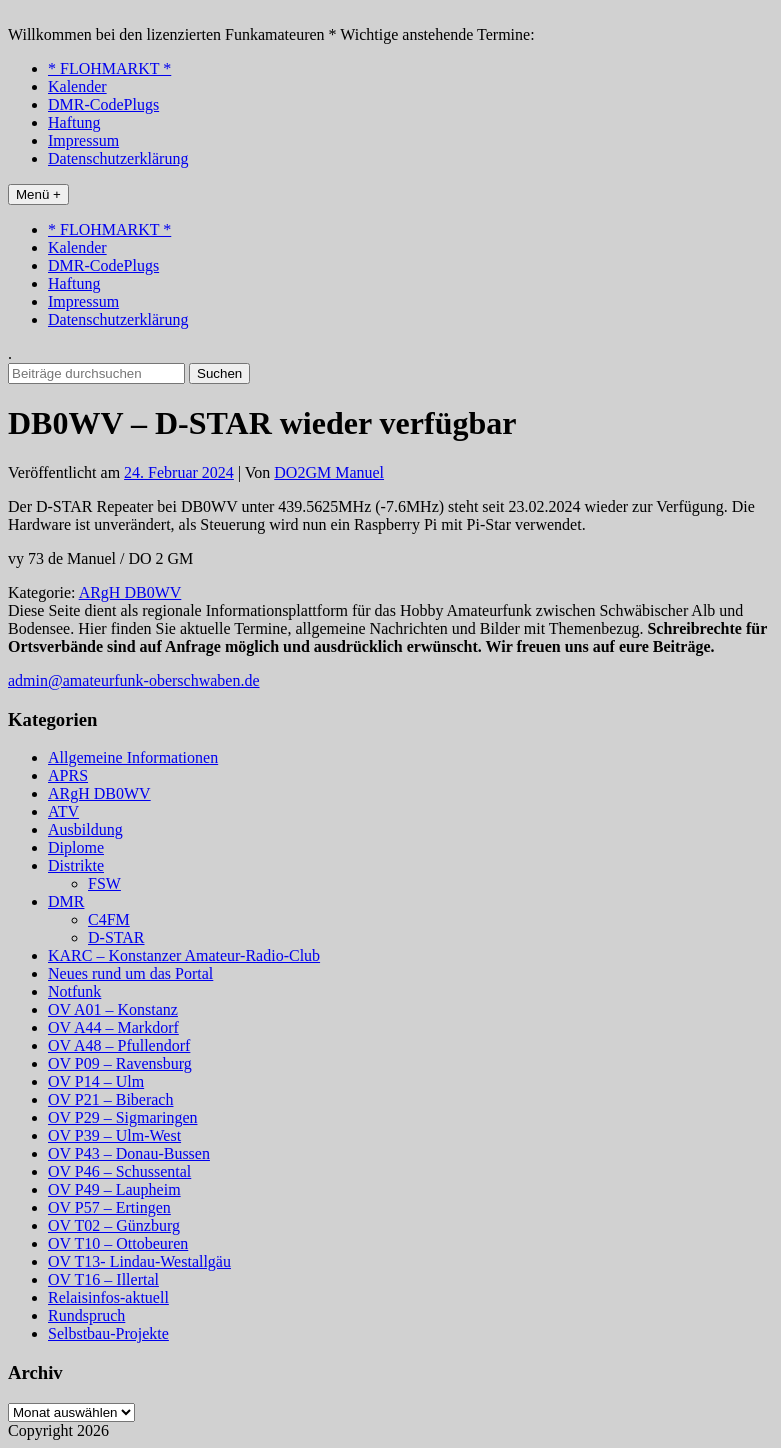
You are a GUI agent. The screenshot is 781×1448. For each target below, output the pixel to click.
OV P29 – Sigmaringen (122, 1117)
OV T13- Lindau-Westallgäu (139, 1261)
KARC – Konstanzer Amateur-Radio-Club (184, 955)
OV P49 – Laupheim (114, 1189)
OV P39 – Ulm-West (114, 1135)
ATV (63, 811)
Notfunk (74, 991)
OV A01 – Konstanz (113, 1009)
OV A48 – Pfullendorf (119, 1045)
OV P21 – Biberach (110, 1099)
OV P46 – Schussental (119, 1171)
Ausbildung (85, 829)
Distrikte (76, 865)
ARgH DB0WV (130, 592)
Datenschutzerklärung (118, 158)
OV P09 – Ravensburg (120, 1063)
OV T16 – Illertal (103, 1279)
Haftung (74, 122)
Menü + (38, 194)
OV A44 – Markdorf (113, 1027)
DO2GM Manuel (329, 472)
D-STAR (116, 937)
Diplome (76, 847)
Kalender (77, 86)
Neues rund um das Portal (130, 973)
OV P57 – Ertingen (109, 1207)
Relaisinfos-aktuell (108, 1297)
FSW (104, 883)
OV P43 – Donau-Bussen (129, 1153)
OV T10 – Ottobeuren (118, 1243)
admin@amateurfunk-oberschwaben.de (134, 680)
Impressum (83, 140)
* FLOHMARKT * (109, 68)
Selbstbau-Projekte (108, 1333)
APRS (68, 775)
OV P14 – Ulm (96, 1081)
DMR (66, 901)
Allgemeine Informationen (133, 757)
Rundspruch (86, 1315)
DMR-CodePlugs (103, 104)
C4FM (109, 919)
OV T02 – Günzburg (114, 1225)
